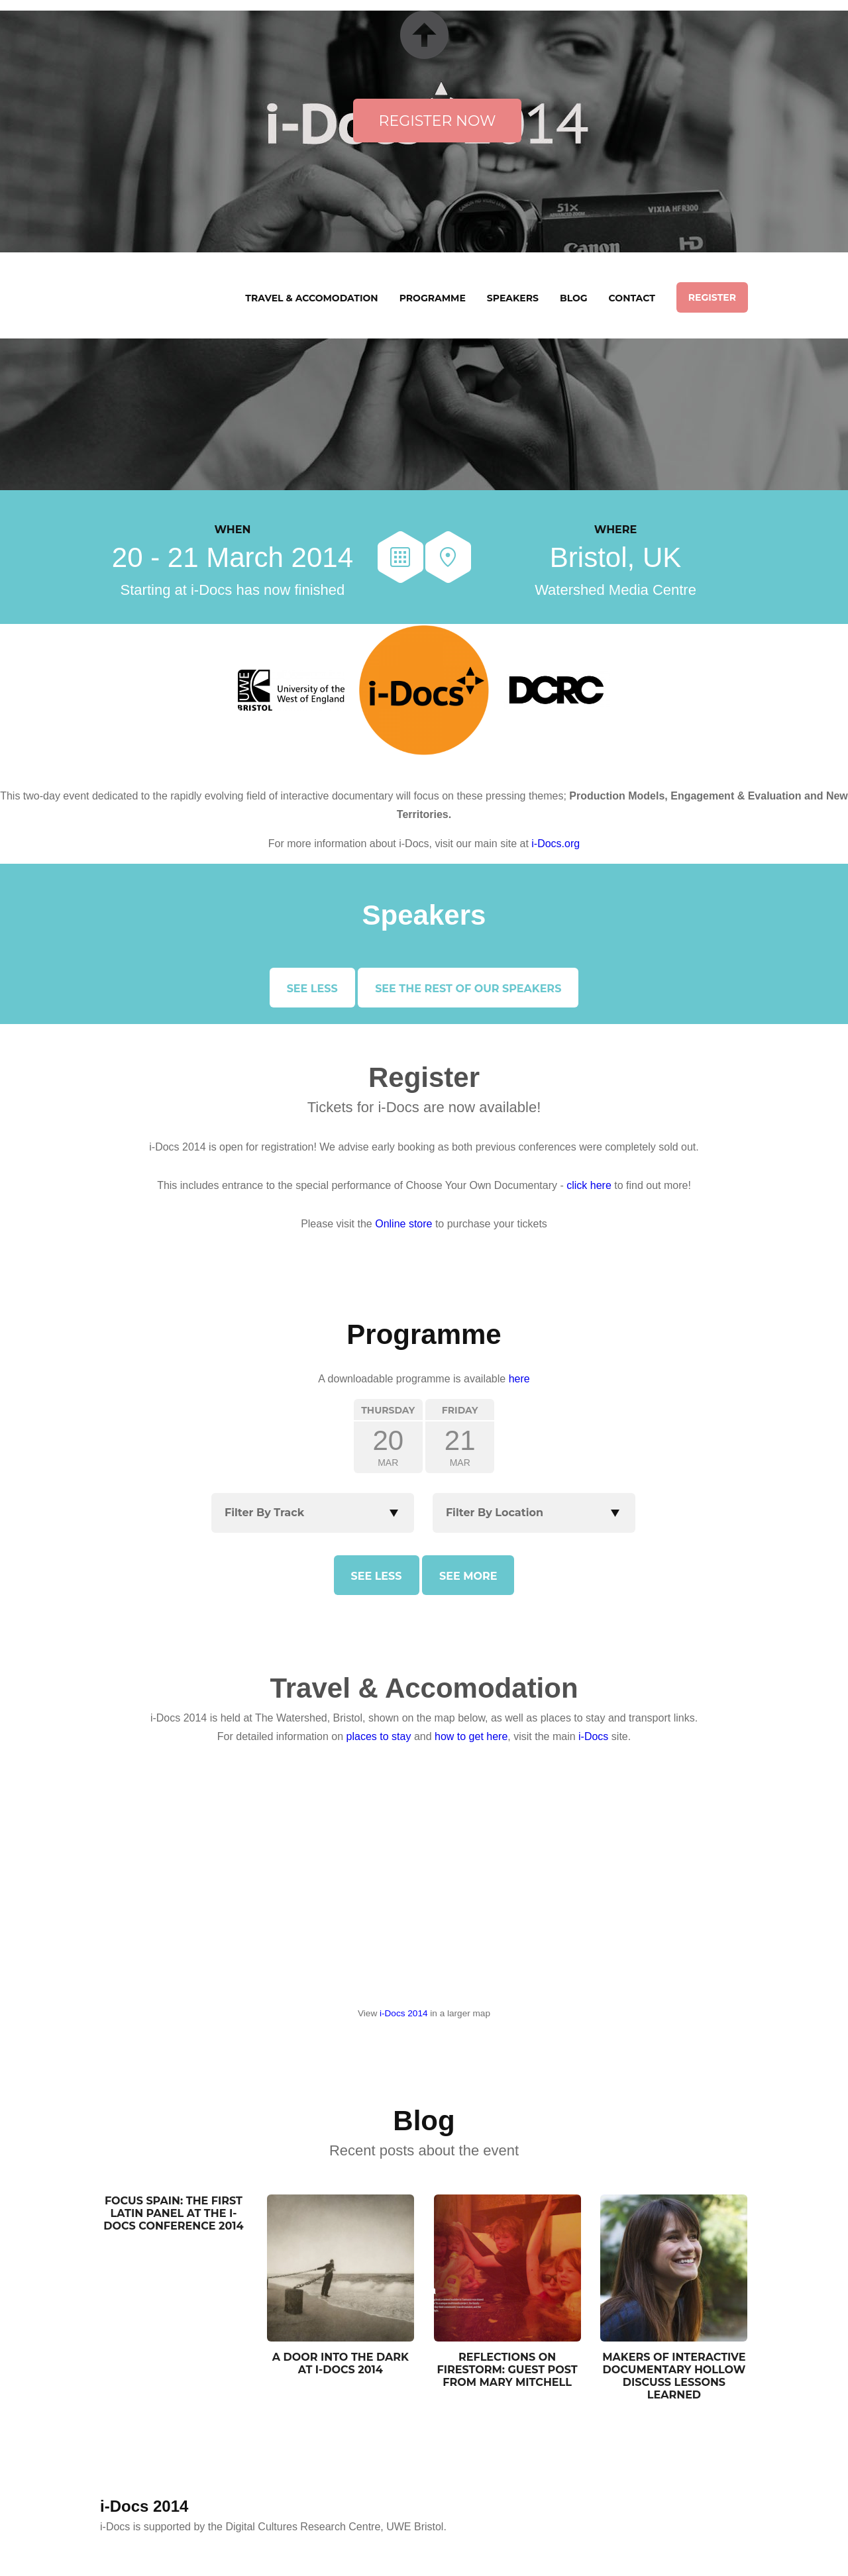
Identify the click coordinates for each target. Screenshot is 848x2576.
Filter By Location (494, 1512)
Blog (574, 298)
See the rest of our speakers (468, 988)
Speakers (513, 298)
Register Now (437, 121)
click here (588, 1185)
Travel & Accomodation (311, 298)
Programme (432, 298)
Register (712, 297)
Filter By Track (264, 1512)
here (519, 1378)
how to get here (471, 1736)
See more (468, 1576)
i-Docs (593, 1736)
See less (312, 988)
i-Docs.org (555, 843)
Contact (632, 298)
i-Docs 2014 (404, 2013)
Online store (403, 1223)
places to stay (378, 1736)
